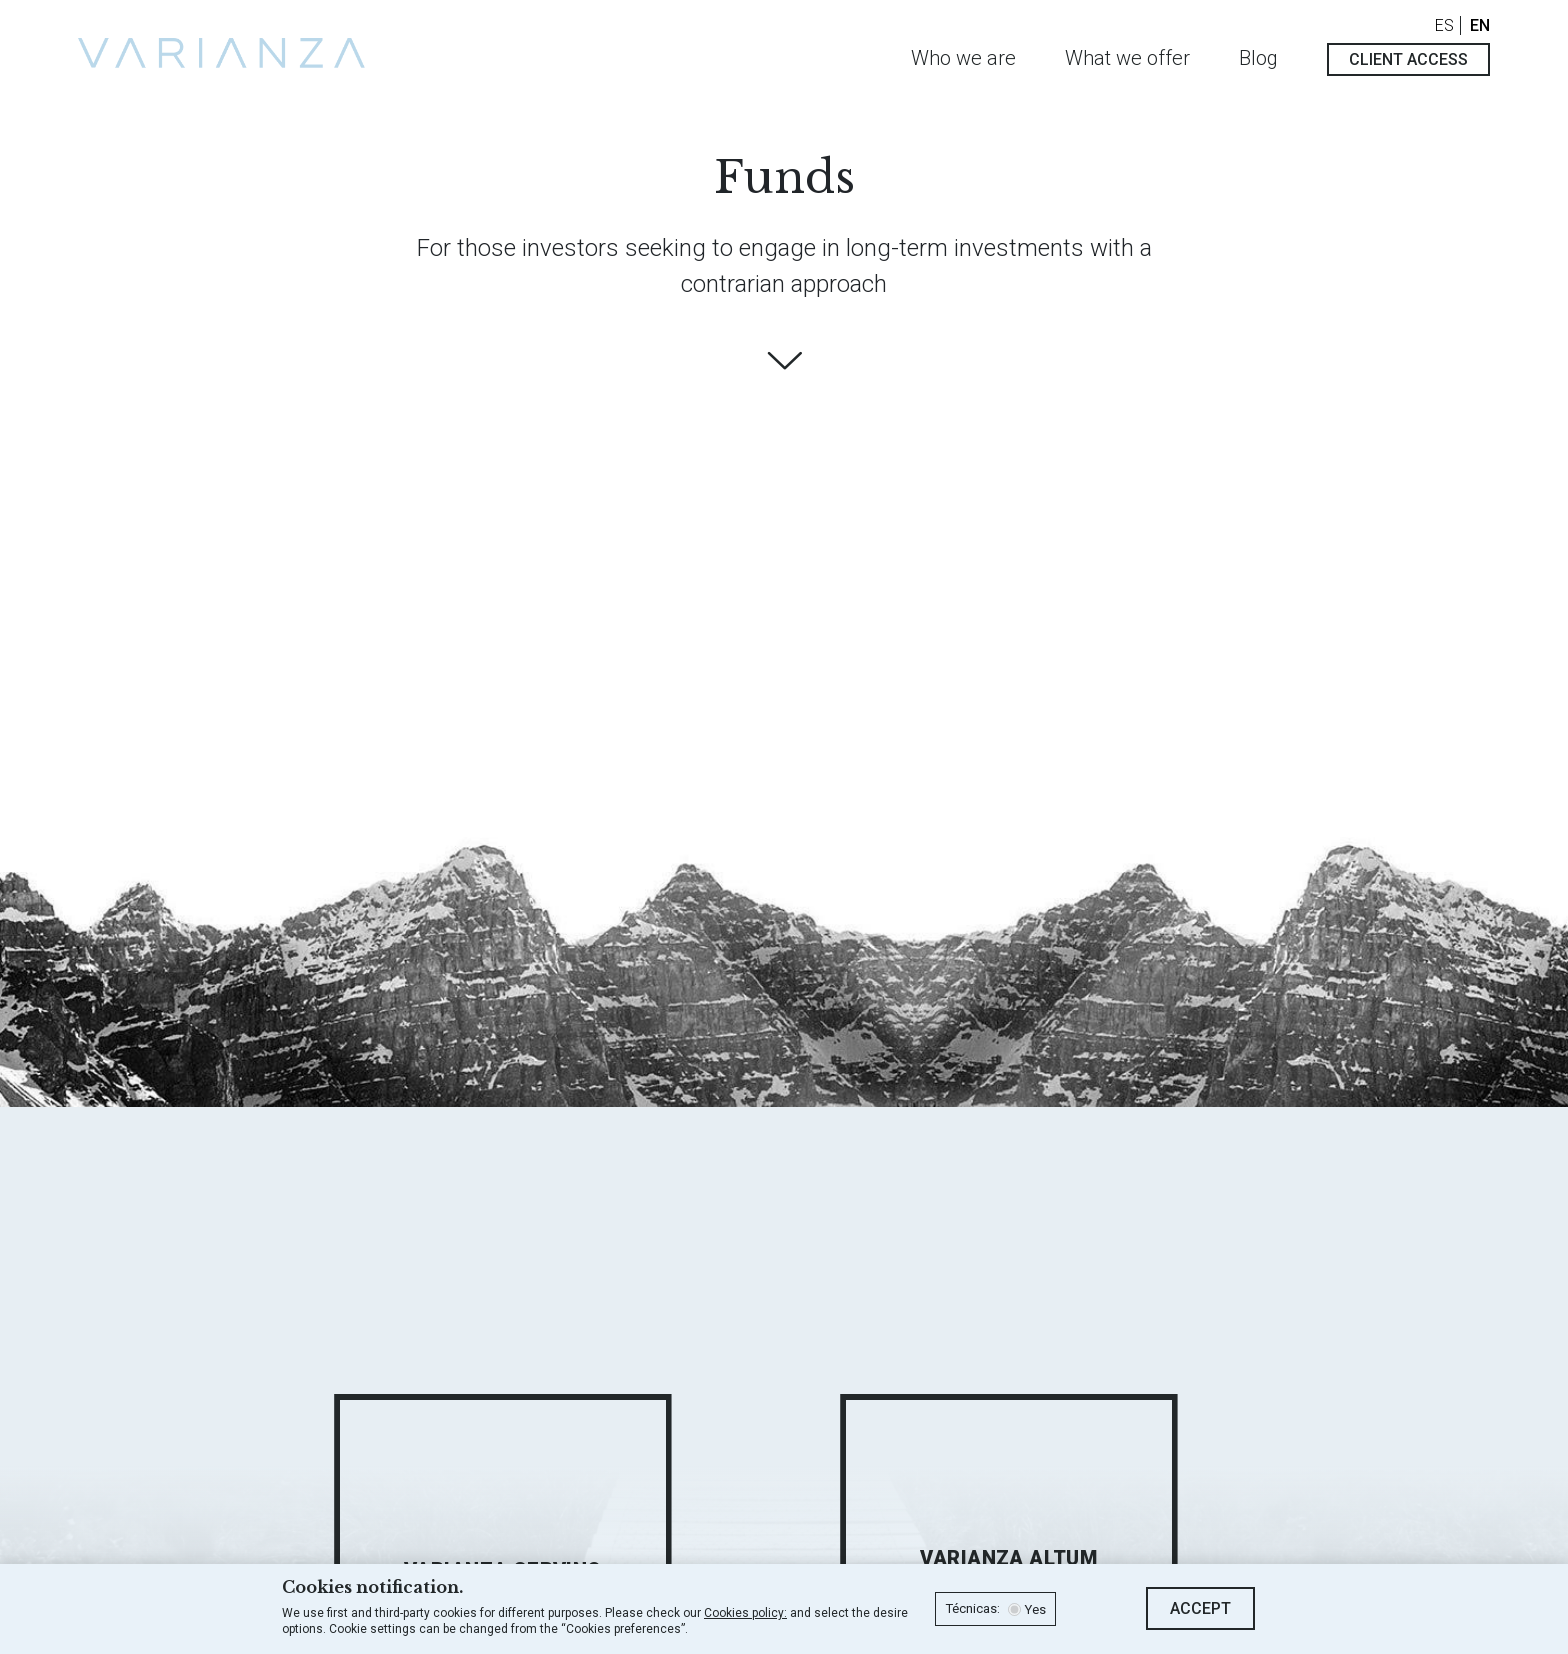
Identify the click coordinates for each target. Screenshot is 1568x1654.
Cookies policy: (745, 1613)
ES (1444, 25)
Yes (1035, 1610)
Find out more (784, 361)
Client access (1408, 59)
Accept (1200, 1608)
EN (1480, 25)
